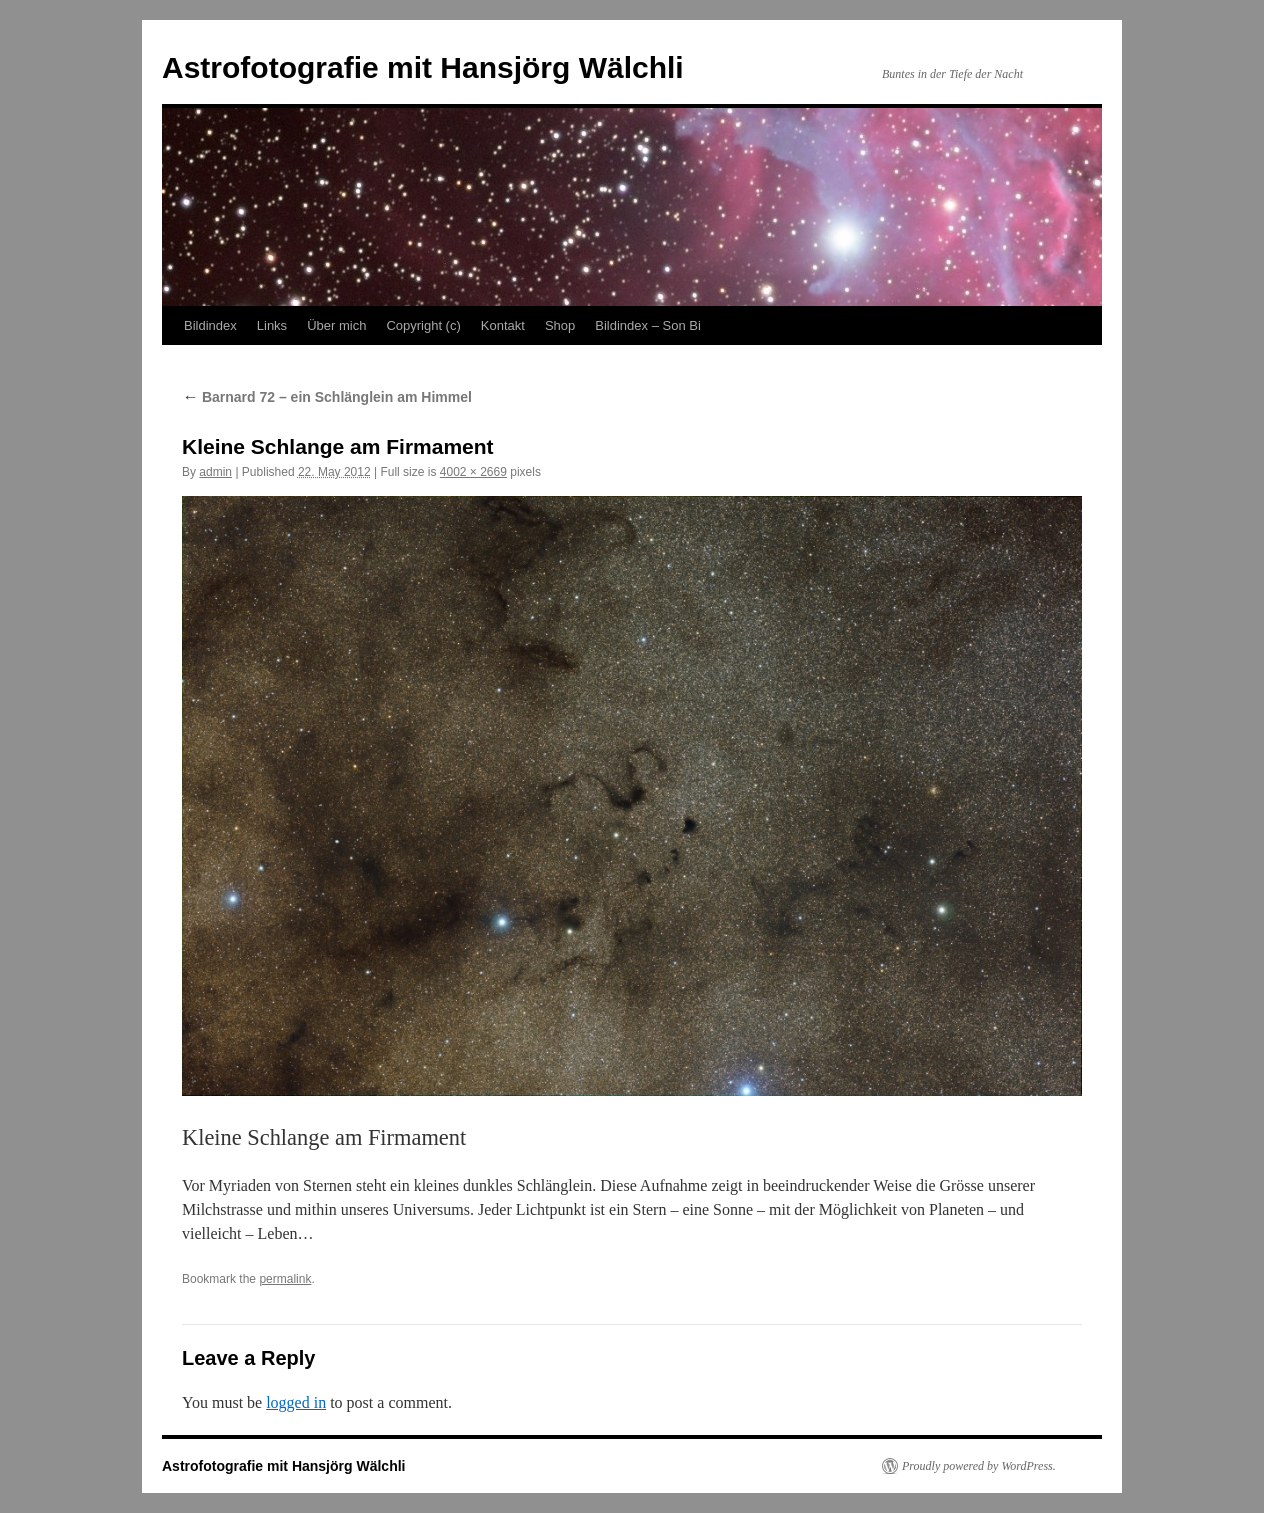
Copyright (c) (423, 325)
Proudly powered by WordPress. (979, 1466)
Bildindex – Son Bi (648, 325)
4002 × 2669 (473, 472)
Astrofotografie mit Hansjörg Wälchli (423, 67)
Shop (560, 325)
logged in (296, 1402)
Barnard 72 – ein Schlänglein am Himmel (327, 397)
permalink (285, 1279)
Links (272, 325)
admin (215, 472)
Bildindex (210, 325)
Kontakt (503, 325)
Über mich (336, 325)
